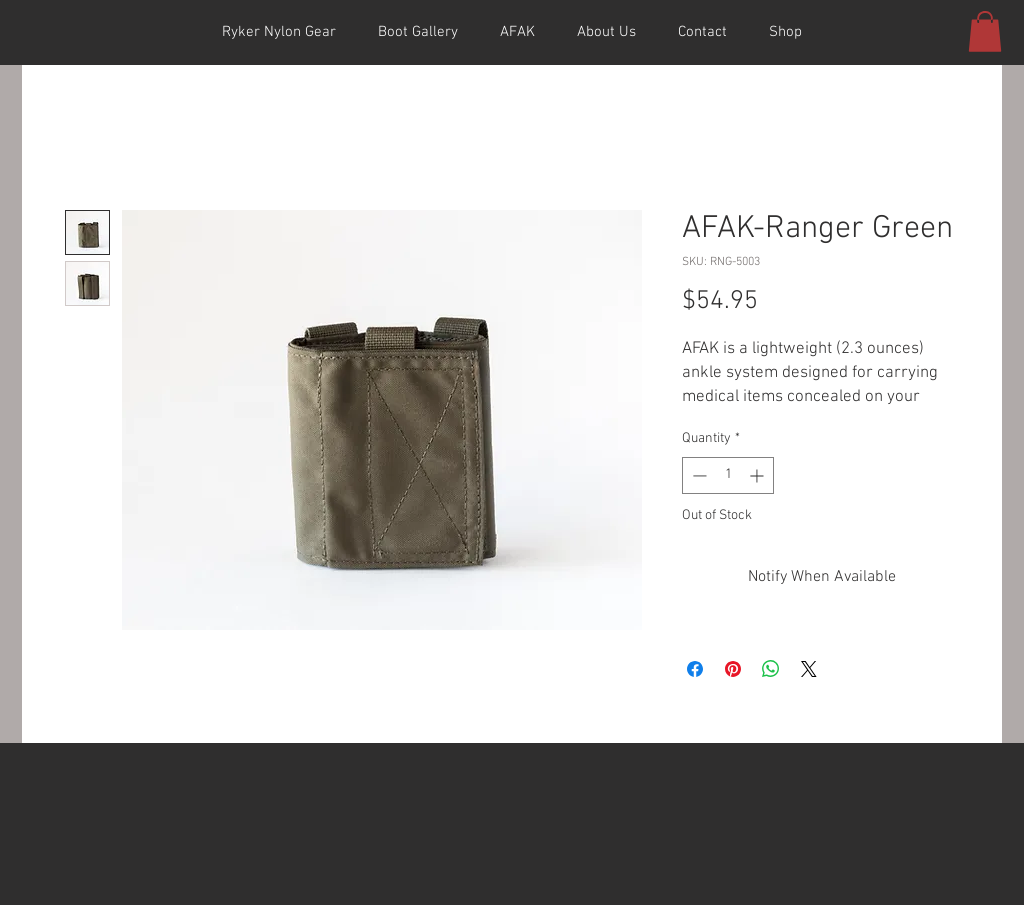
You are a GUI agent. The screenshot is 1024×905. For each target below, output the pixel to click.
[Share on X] (809, 669)
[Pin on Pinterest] (733, 669)
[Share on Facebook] (695, 669)
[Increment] (758, 475)
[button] (985, 31)
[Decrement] (697, 475)
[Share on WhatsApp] (771, 669)
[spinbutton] (728, 475)
